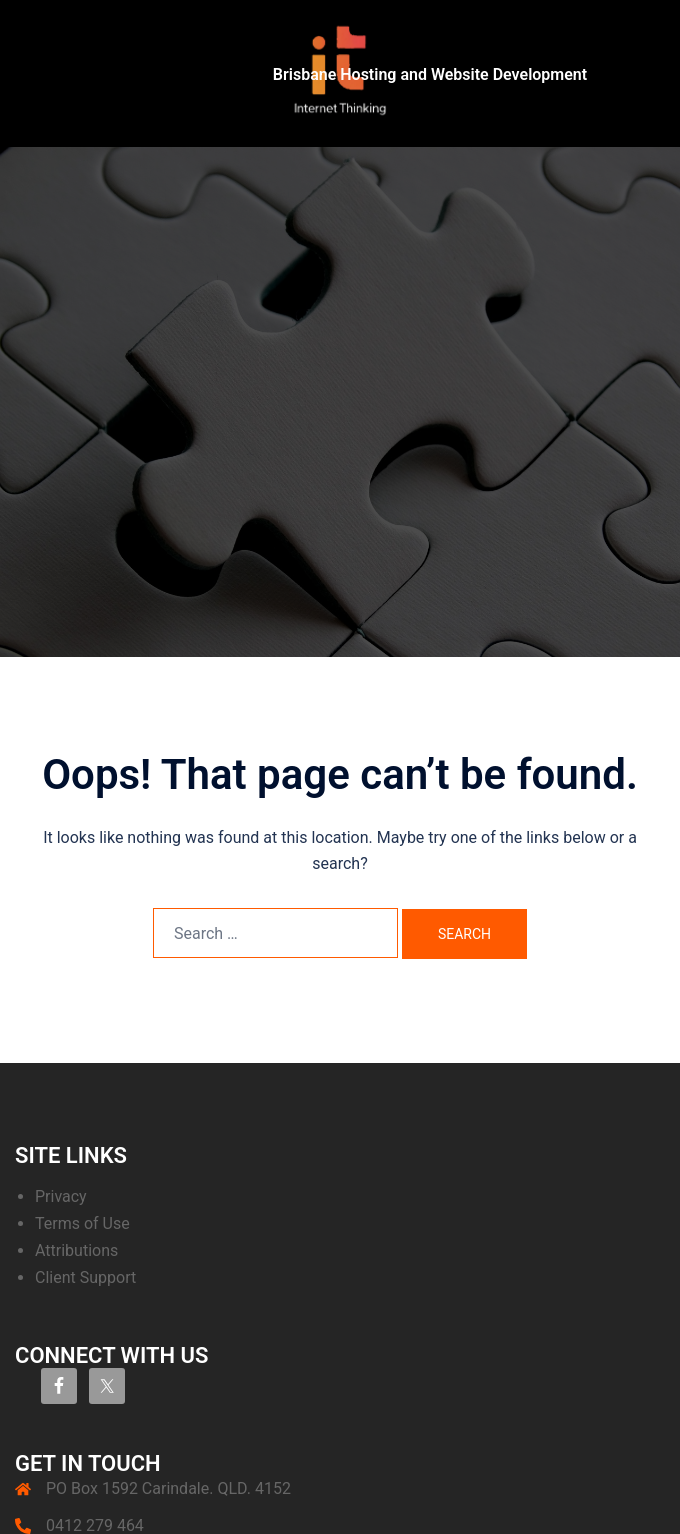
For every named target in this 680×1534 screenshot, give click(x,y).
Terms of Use (82, 1223)
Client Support (85, 1277)
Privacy (61, 1196)
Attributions (76, 1250)
